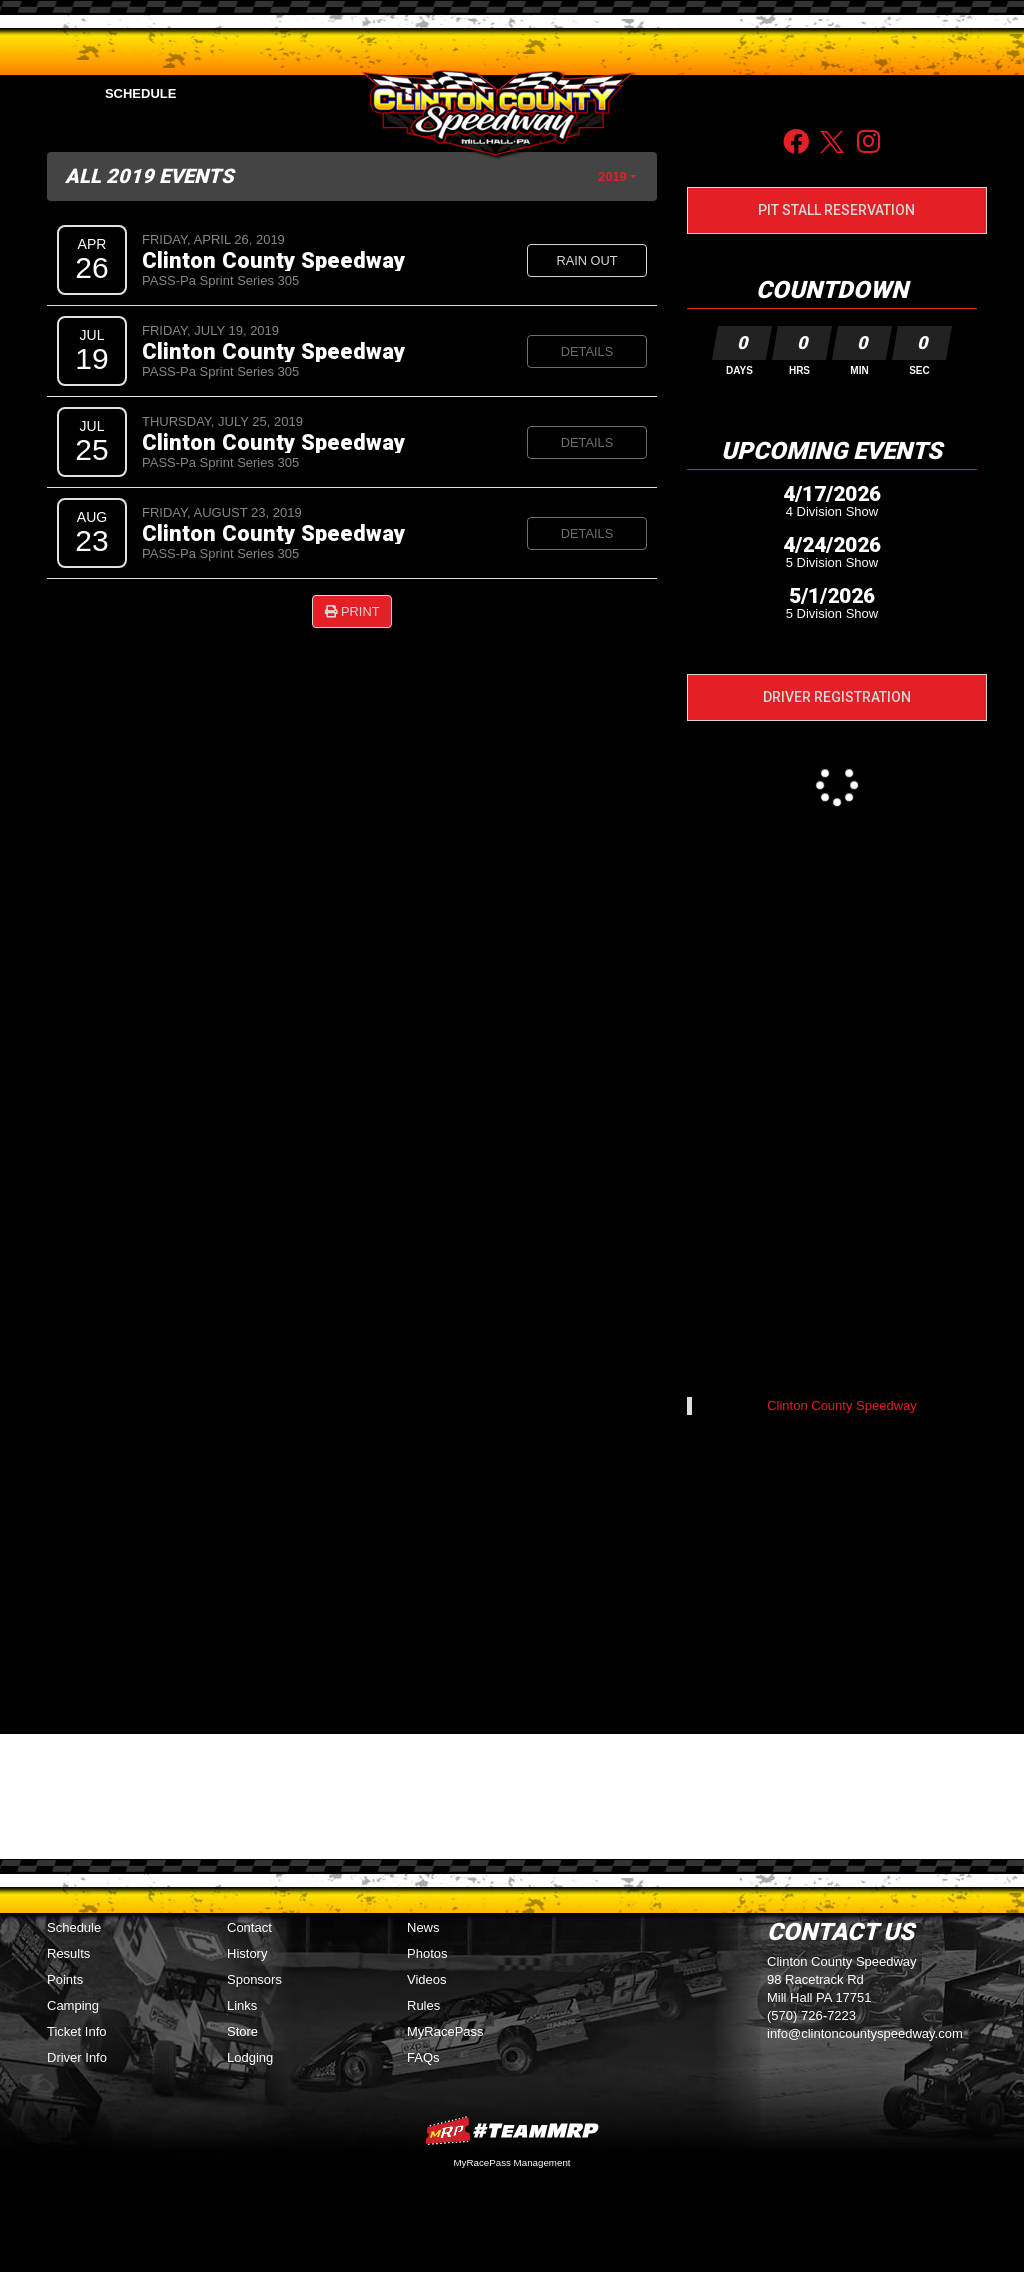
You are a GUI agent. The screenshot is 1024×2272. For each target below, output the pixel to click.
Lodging (250, 2057)
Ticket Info (76, 2031)
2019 (612, 176)
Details (587, 351)
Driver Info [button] (777, 93)
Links (242, 2005)
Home (51, 93)
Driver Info (77, 2057)
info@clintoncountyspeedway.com (865, 2033)
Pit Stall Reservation (836, 210)
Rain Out (586, 260)
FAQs (423, 2057)
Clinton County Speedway (273, 260)
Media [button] (314, 93)
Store (242, 2031)
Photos (427, 1953)
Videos (427, 1979)
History (247, 1953)
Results (68, 1953)
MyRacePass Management (511, 2162)
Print (352, 611)
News (423, 1927)
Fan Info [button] (677, 93)
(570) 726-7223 (811, 2015)
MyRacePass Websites (512, 2130)
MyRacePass (445, 2031)
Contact (968, 93)
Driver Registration (837, 697)
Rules (423, 2005)
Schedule (141, 93)
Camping (73, 2005)
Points (234, 93)
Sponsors (883, 93)
